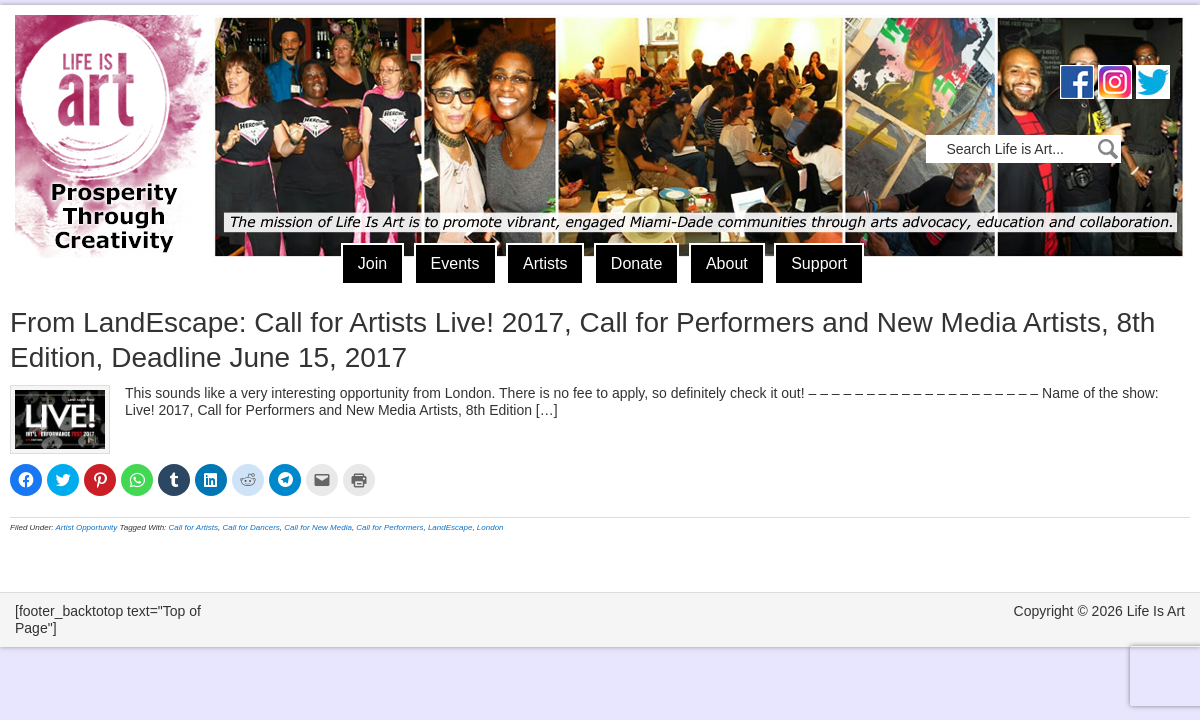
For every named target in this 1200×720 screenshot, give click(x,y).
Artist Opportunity (87, 527)
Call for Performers (389, 527)
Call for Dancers (251, 527)
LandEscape (450, 527)
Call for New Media (318, 527)
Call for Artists (194, 527)
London (490, 527)
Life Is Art (107, 107)
